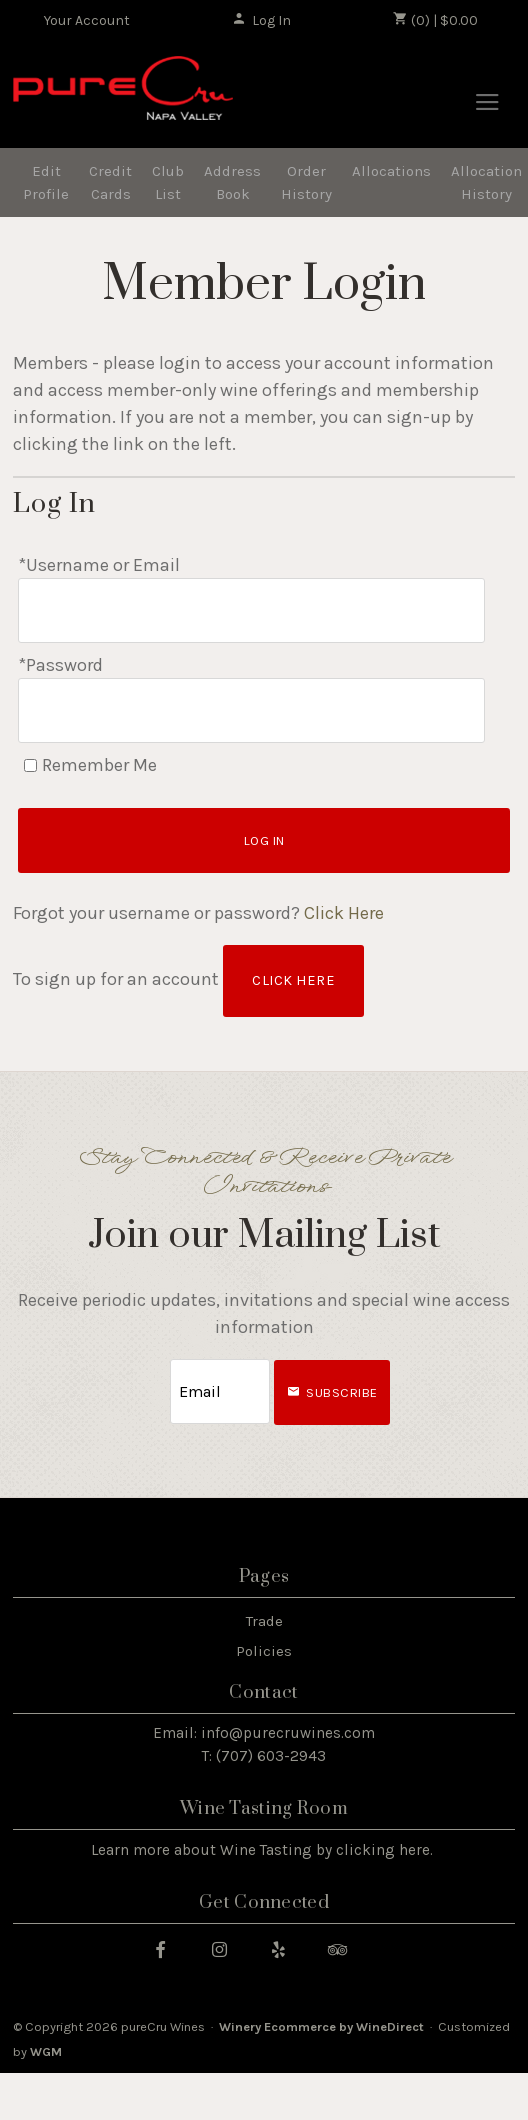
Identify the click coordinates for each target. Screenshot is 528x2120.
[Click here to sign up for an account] (293, 981)
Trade (264, 1621)
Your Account (87, 20)
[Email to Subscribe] (220, 1391)
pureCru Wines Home (123, 96)
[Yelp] (286, 1948)
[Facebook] (168, 1948)
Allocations (391, 171)
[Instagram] (227, 1948)
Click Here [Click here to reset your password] (344, 913)
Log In (261, 20)
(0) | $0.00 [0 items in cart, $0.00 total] (435, 20)
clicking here (383, 1850)
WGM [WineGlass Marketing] (46, 2051)
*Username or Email (99, 565)
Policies (264, 1651)
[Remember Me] (30, 765)
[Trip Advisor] (345, 1948)
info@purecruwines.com (288, 1733)
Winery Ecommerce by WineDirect (321, 2026)
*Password (60, 665)
